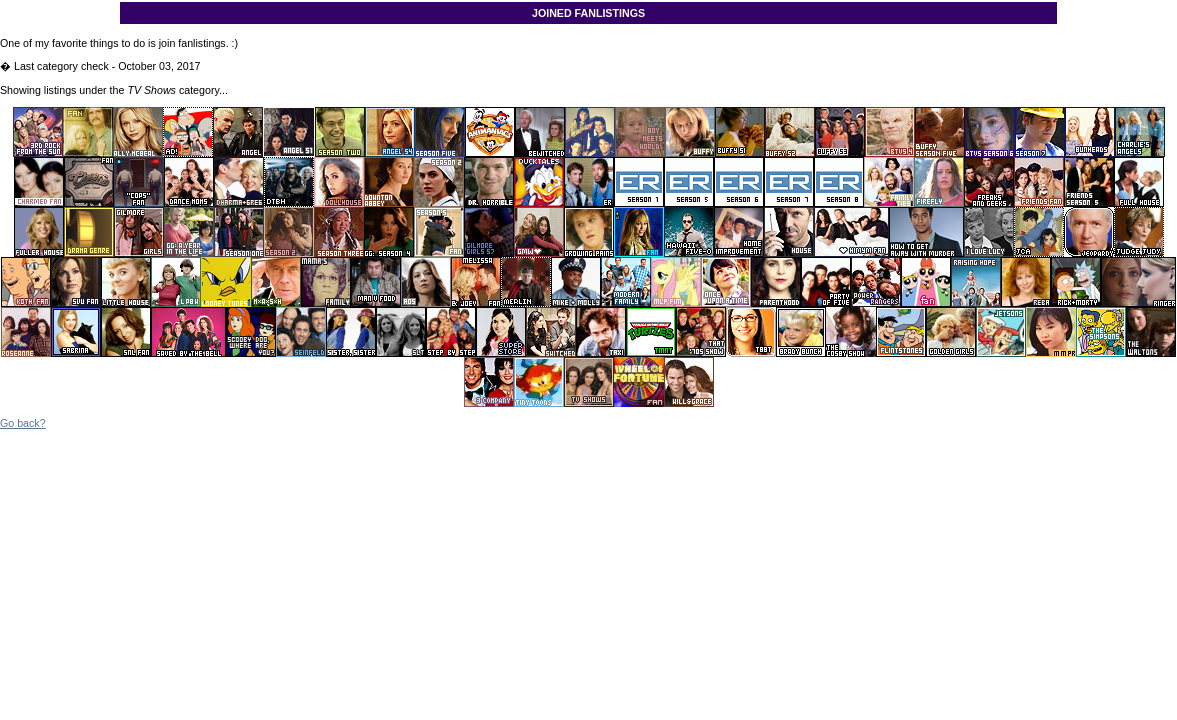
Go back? (23, 423)
